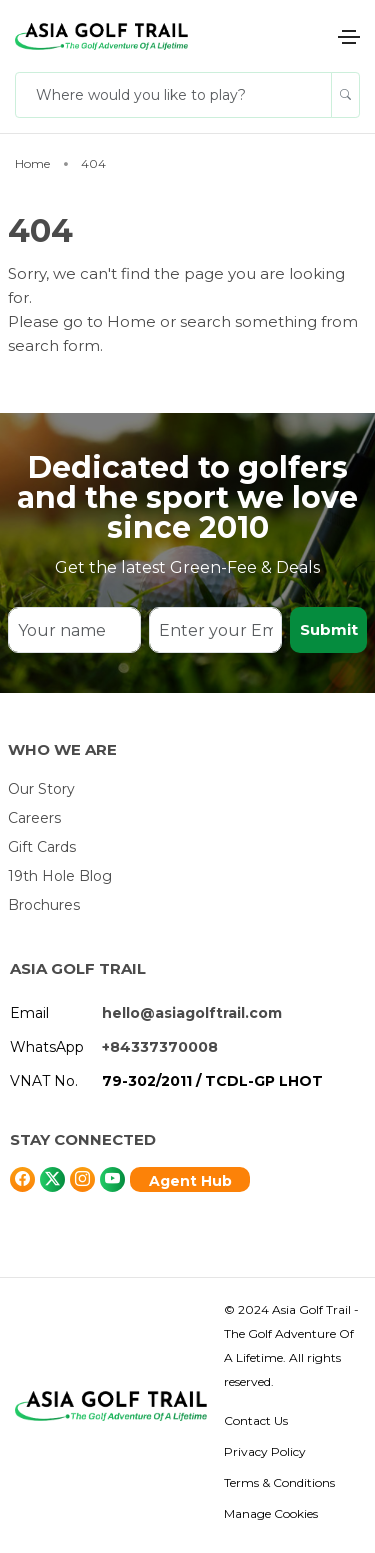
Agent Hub (190, 1181)
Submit (329, 629)
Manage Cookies (271, 1513)
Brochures (44, 905)
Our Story (41, 789)
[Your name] (74, 630)
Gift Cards (42, 847)
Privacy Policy (265, 1451)
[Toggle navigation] (349, 37)
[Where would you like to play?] (173, 95)
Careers (34, 818)
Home (133, 321)
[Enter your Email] (215, 630)
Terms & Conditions (279, 1482)
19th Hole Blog (60, 876)
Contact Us (256, 1420)
